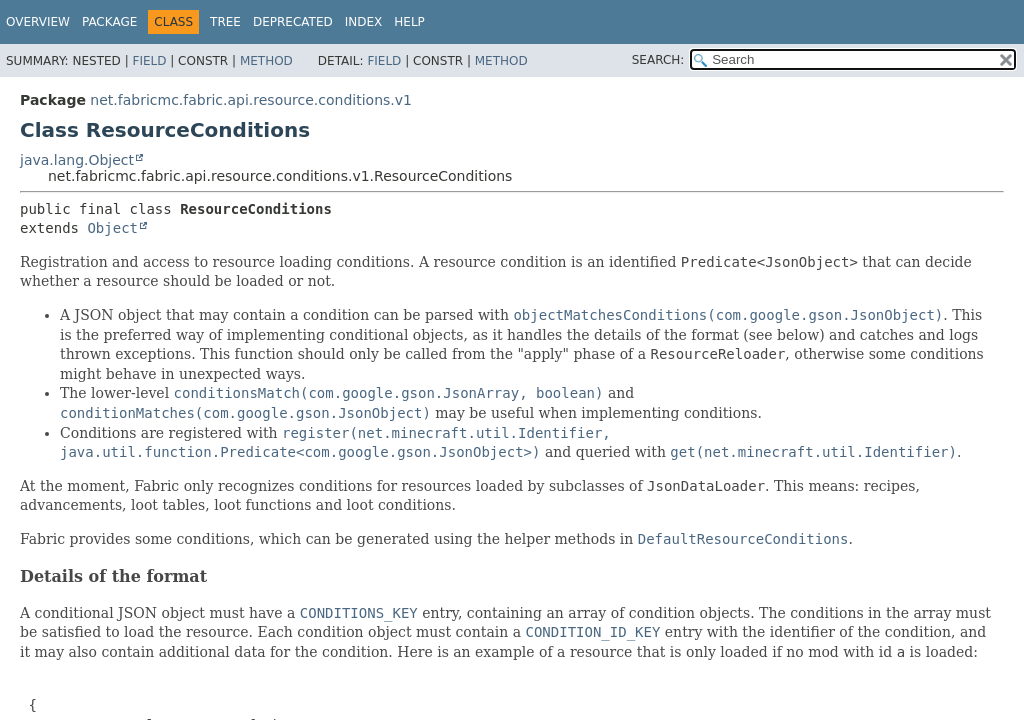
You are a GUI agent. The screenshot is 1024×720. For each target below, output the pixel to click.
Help (409, 22)
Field (149, 61)
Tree (225, 22)
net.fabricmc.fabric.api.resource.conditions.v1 (251, 100)
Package (109, 22)
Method (266, 61)
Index (364, 22)
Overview (38, 22)
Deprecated (293, 22)
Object (112, 228)
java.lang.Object (77, 160)
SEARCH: (658, 60)
